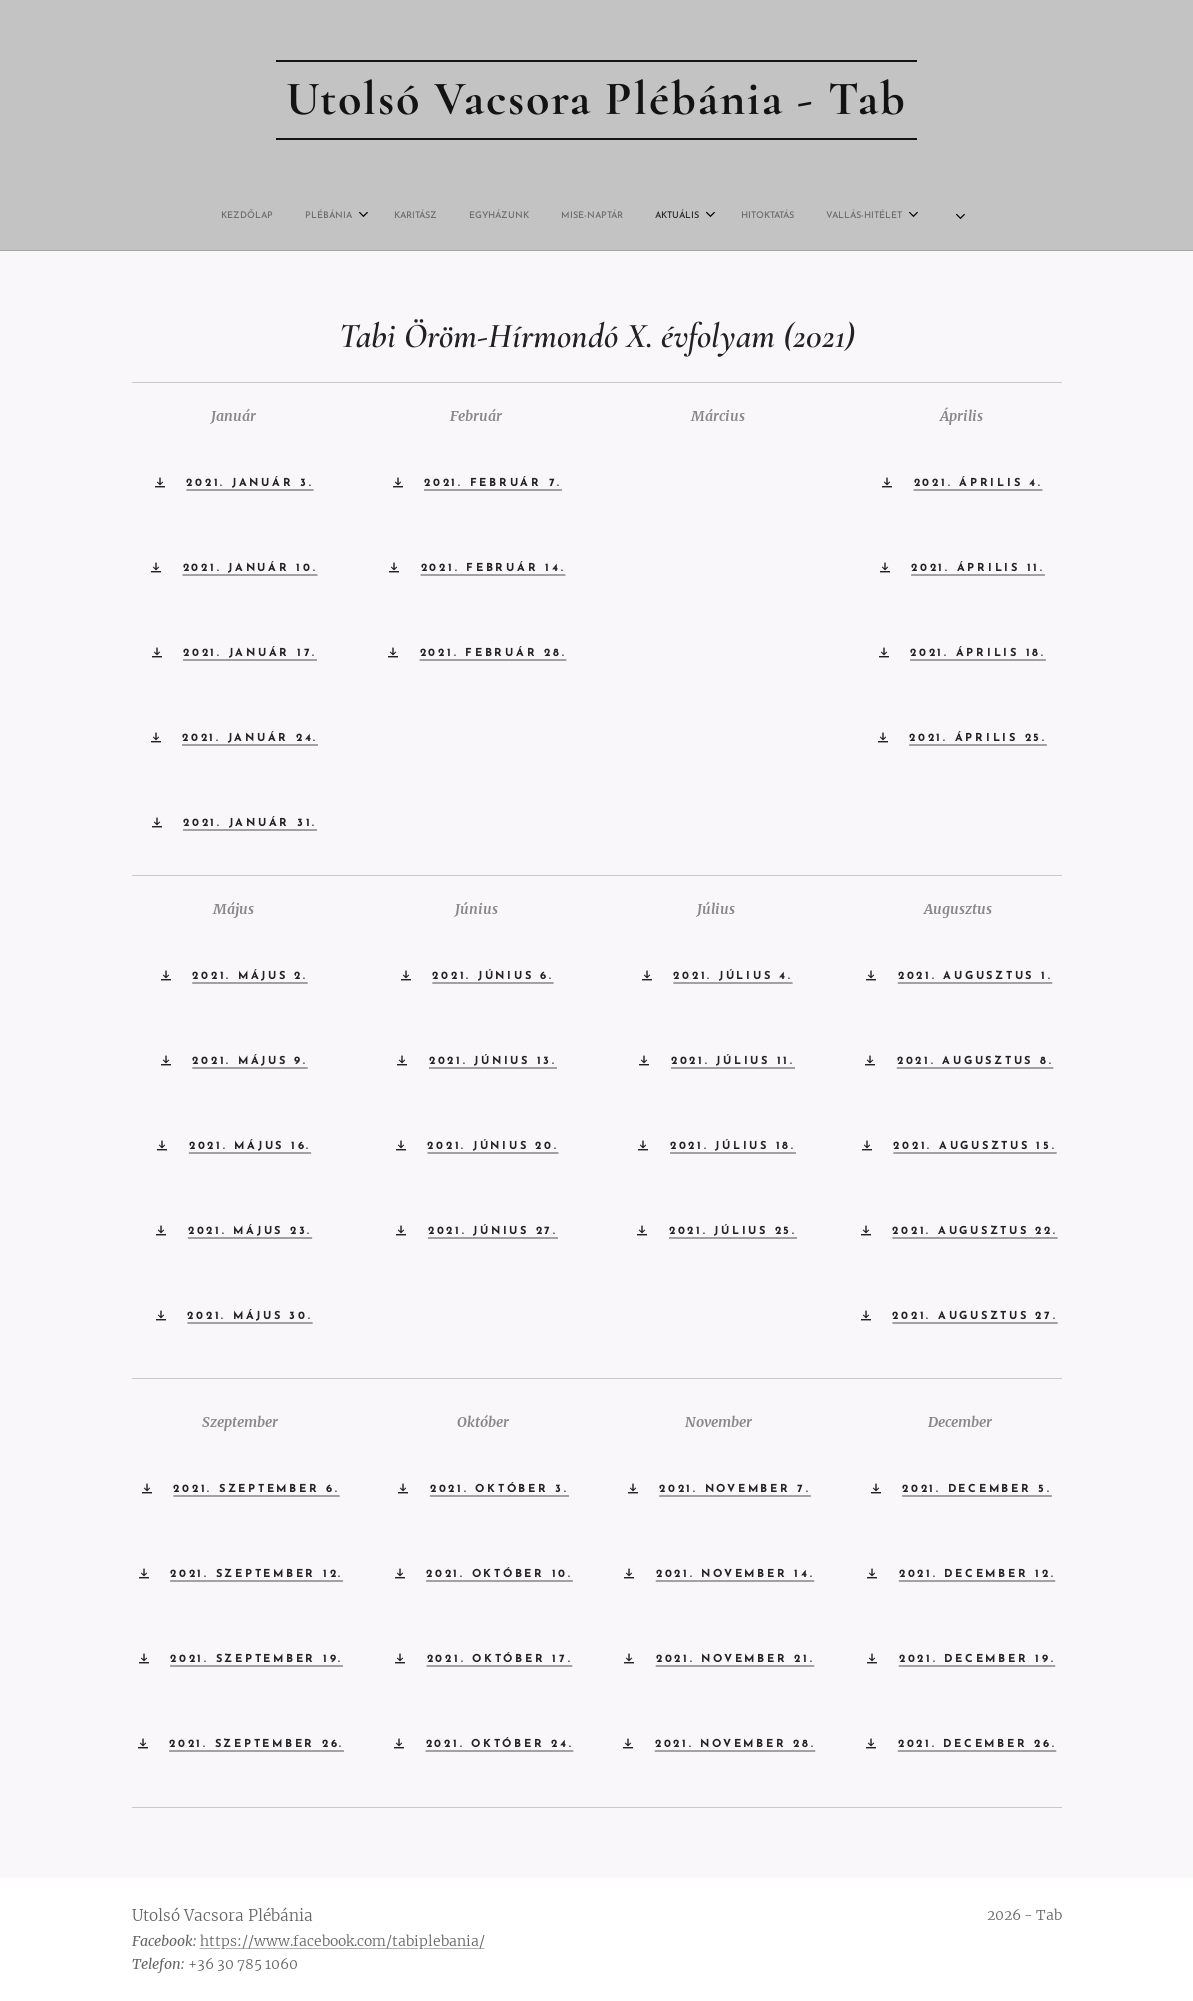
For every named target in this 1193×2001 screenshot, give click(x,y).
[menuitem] (414, 216)
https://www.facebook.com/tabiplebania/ (342, 1941)
